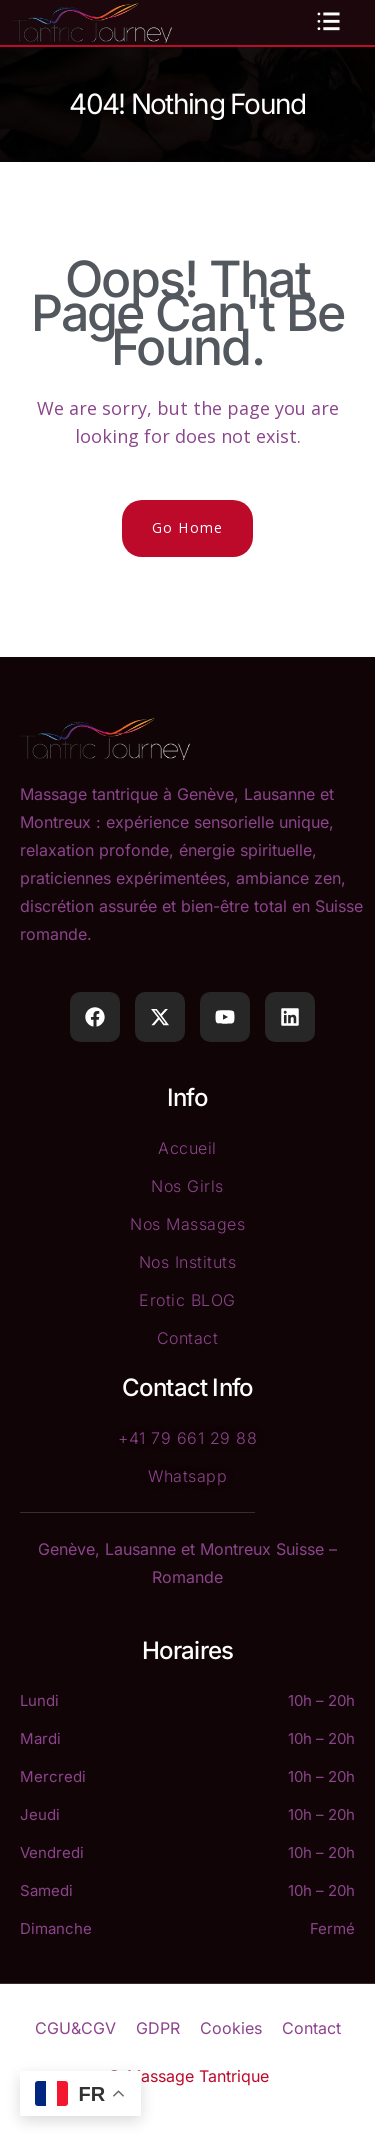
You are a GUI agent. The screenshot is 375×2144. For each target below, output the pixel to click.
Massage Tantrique (198, 2076)
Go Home (187, 527)
